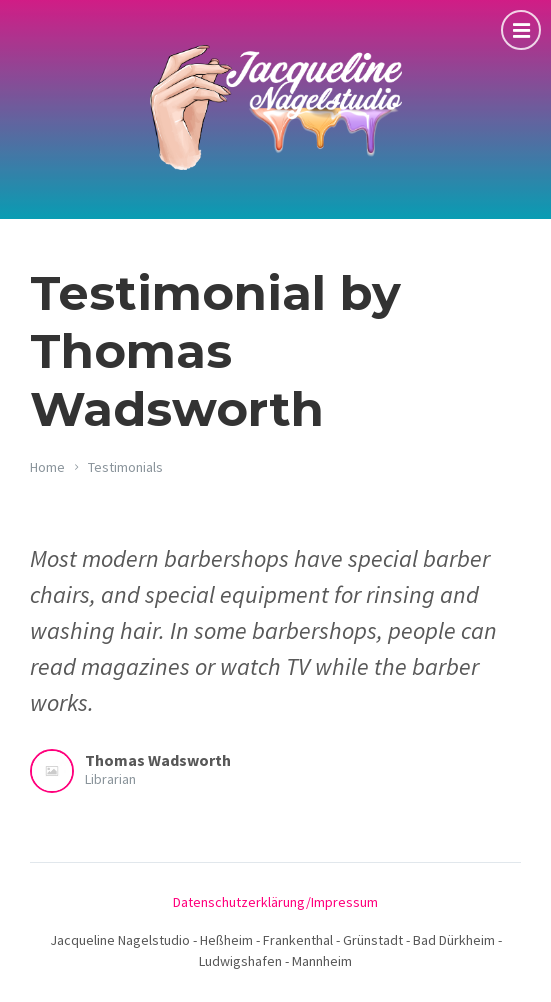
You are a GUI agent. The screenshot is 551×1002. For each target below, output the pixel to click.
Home (47, 467)
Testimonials (125, 467)
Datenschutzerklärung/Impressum (275, 902)
